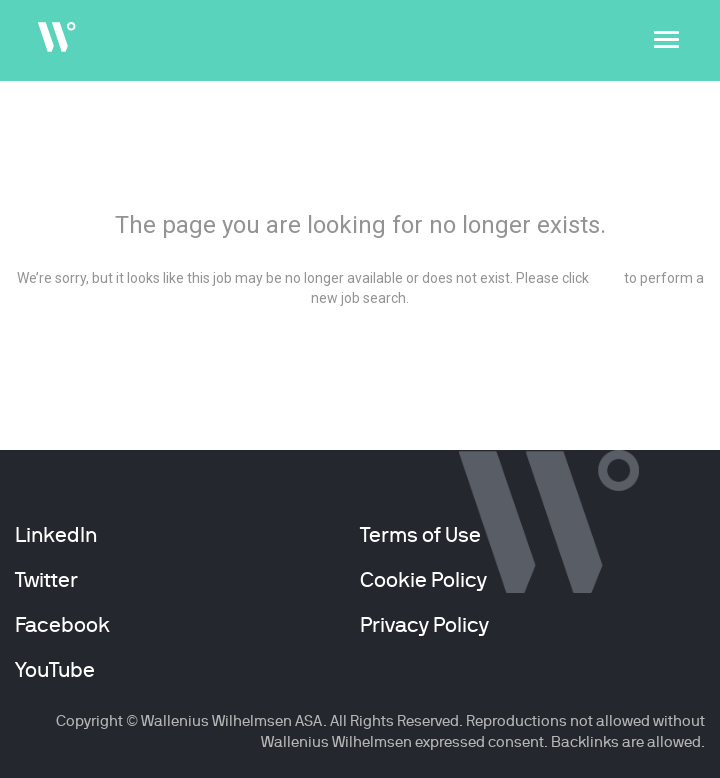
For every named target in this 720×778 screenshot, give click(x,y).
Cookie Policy (423, 580)
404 (360, 171)
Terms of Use (420, 535)
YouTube (55, 670)
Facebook (62, 625)
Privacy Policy (424, 625)
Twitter (46, 580)
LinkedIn (56, 535)
